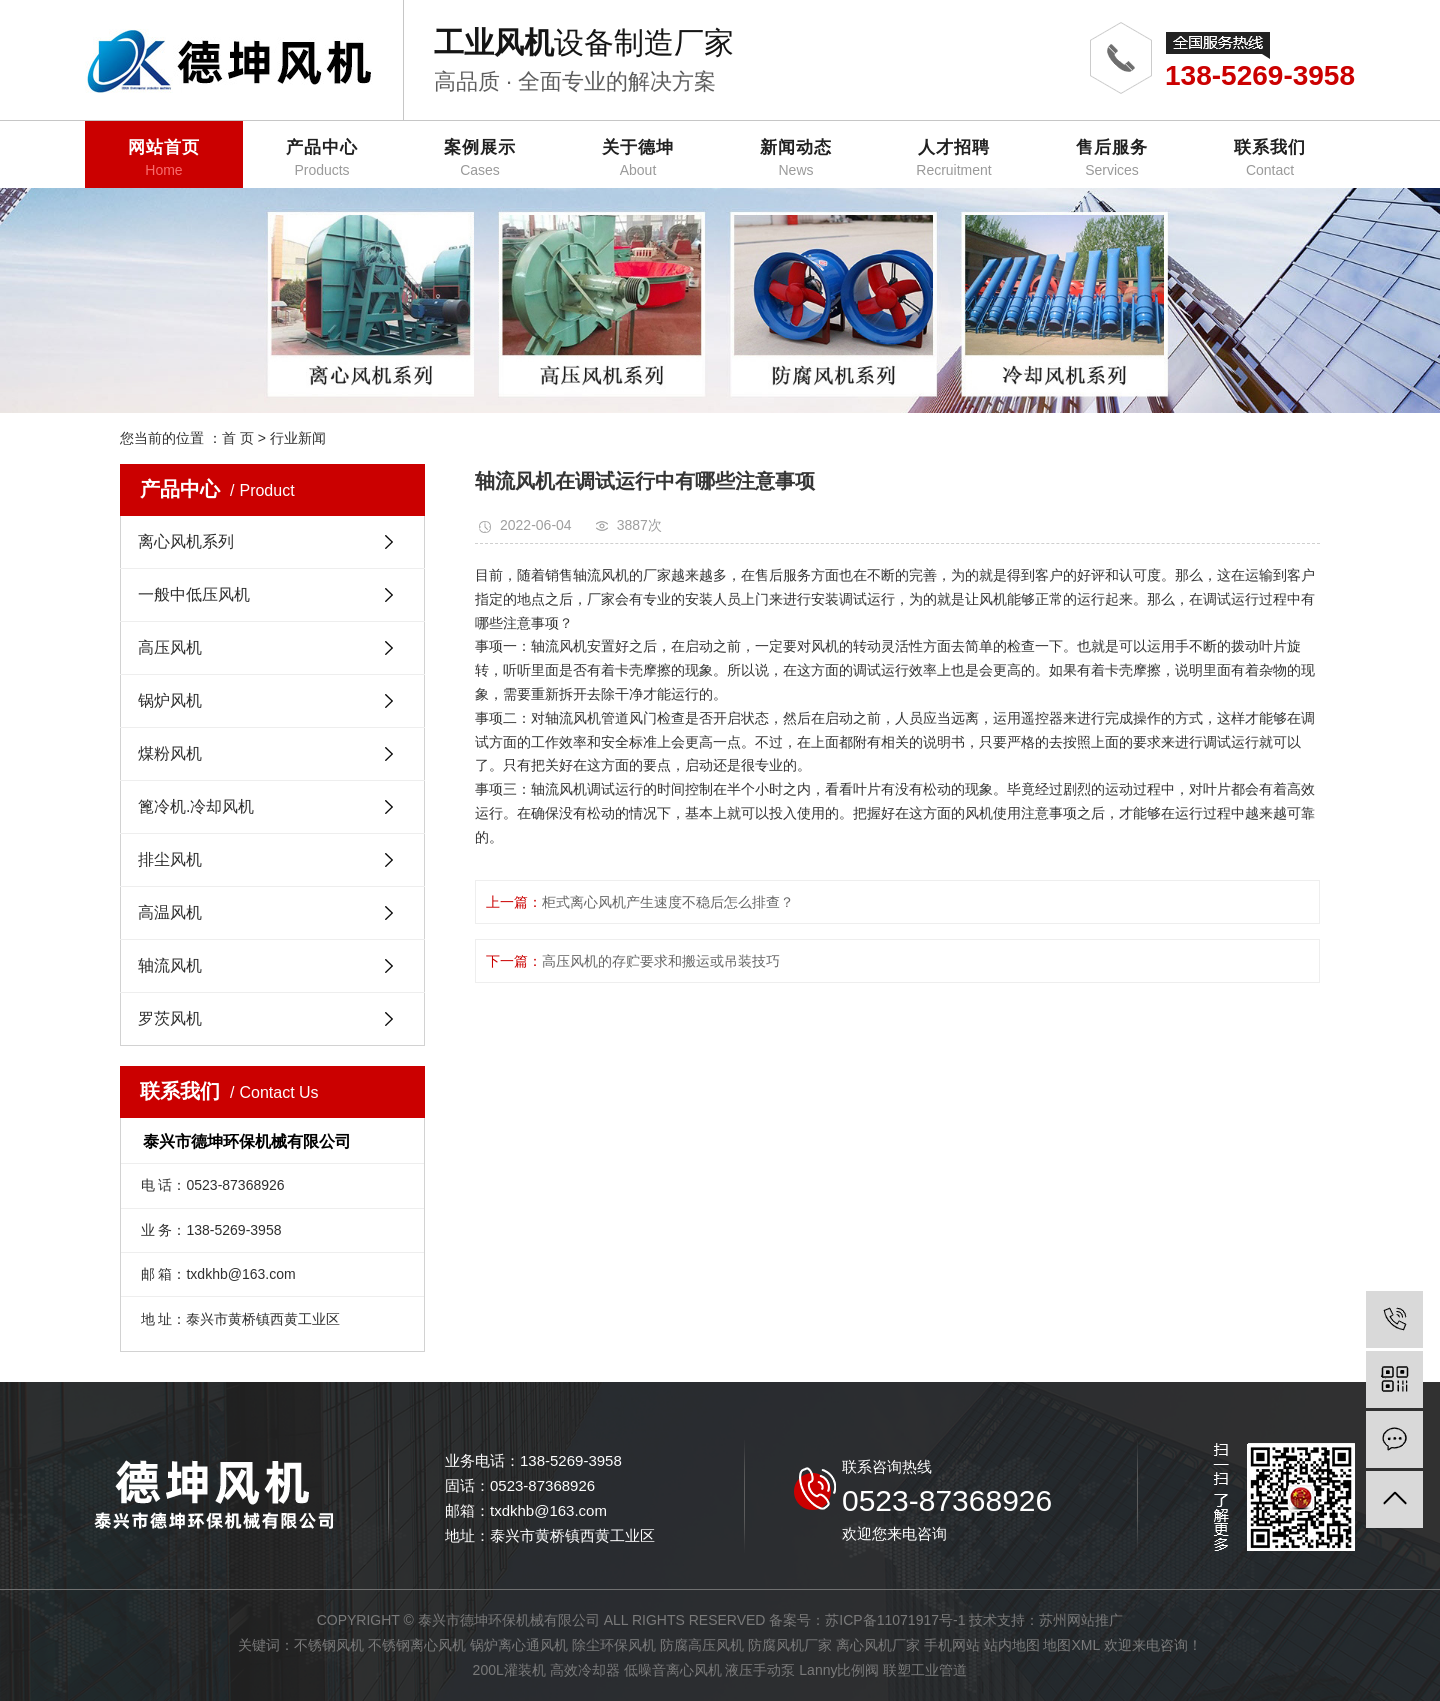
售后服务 (1112, 158)
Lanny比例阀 (839, 1670)
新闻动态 (796, 158)
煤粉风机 (170, 753)
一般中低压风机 (194, 594)
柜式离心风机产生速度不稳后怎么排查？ (668, 902)
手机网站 (952, 1645)
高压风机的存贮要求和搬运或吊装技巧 (661, 961)
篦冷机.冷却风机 (196, 806)
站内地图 (1012, 1645)
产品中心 (322, 158)
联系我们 (1270, 158)
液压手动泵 (760, 1670)
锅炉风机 (170, 700)
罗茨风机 (170, 1018)
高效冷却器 (585, 1670)
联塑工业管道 (925, 1670)
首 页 (238, 438)
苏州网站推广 (1081, 1620)
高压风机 (170, 647)
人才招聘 (954, 158)
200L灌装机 (509, 1670)
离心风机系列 (186, 541)
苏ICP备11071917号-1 (895, 1620)
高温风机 (170, 912)
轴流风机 (170, 965)
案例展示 (480, 158)
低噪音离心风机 (673, 1670)
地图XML (1071, 1645)
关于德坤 (638, 158)
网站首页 (164, 158)
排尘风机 (170, 859)
